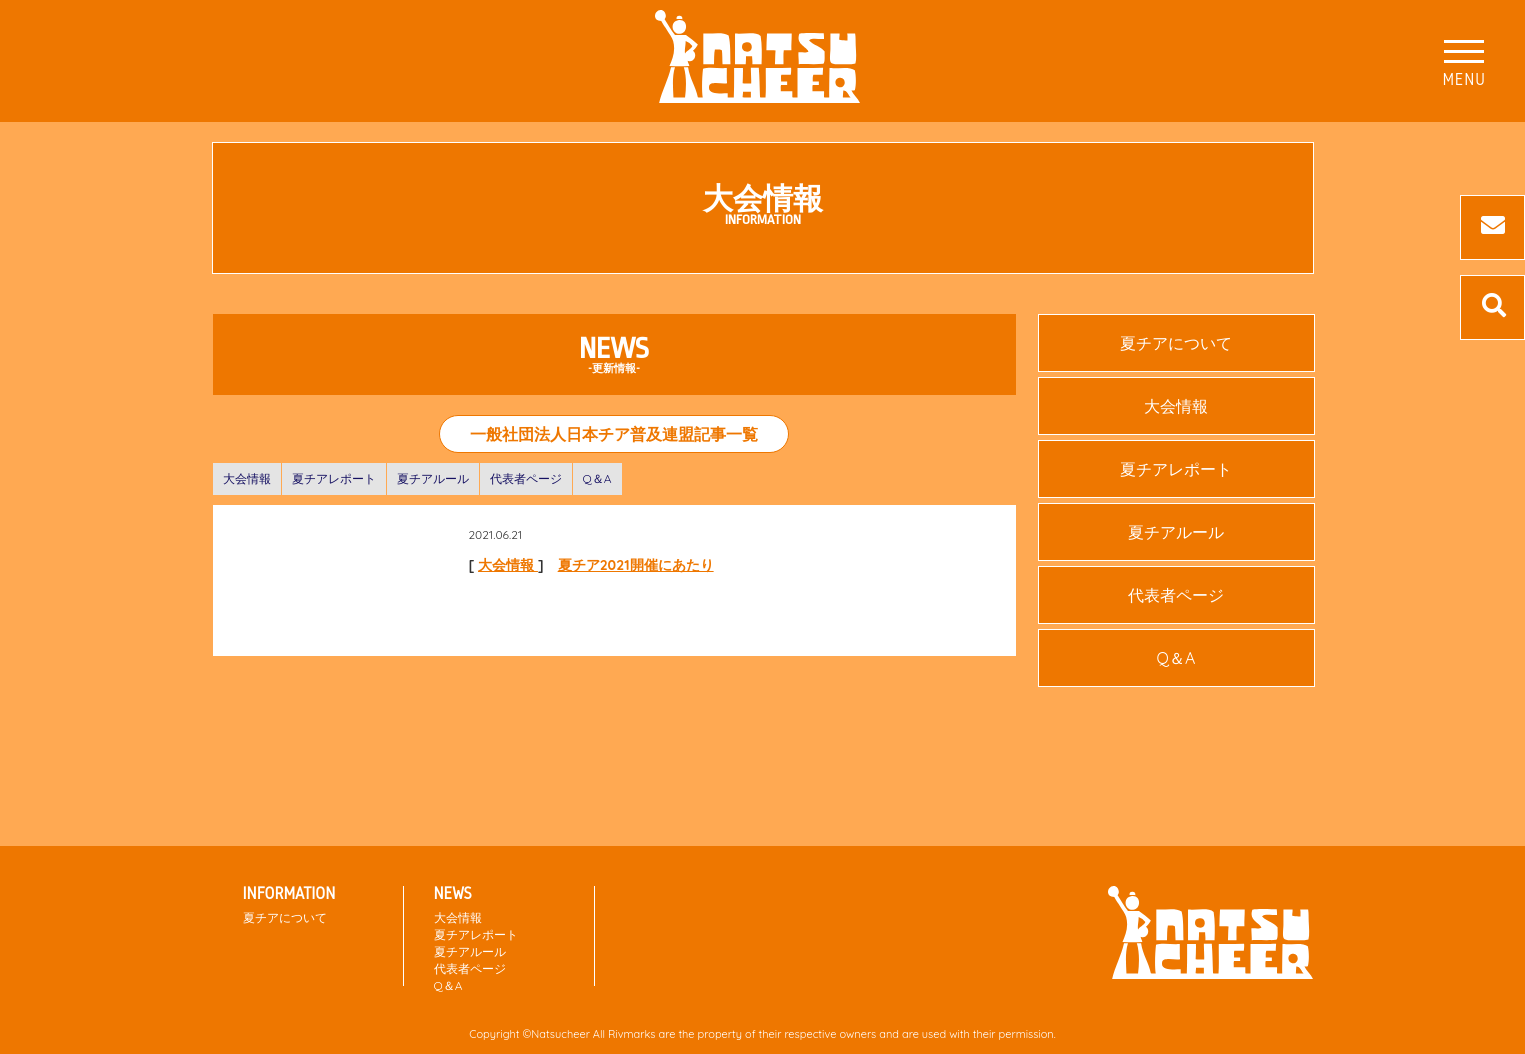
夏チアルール (433, 478)
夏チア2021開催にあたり (636, 565)
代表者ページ (526, 478)
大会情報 (247, 478)
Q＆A (597, 478)
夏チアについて (1176, 343)
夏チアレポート (334, 478)
